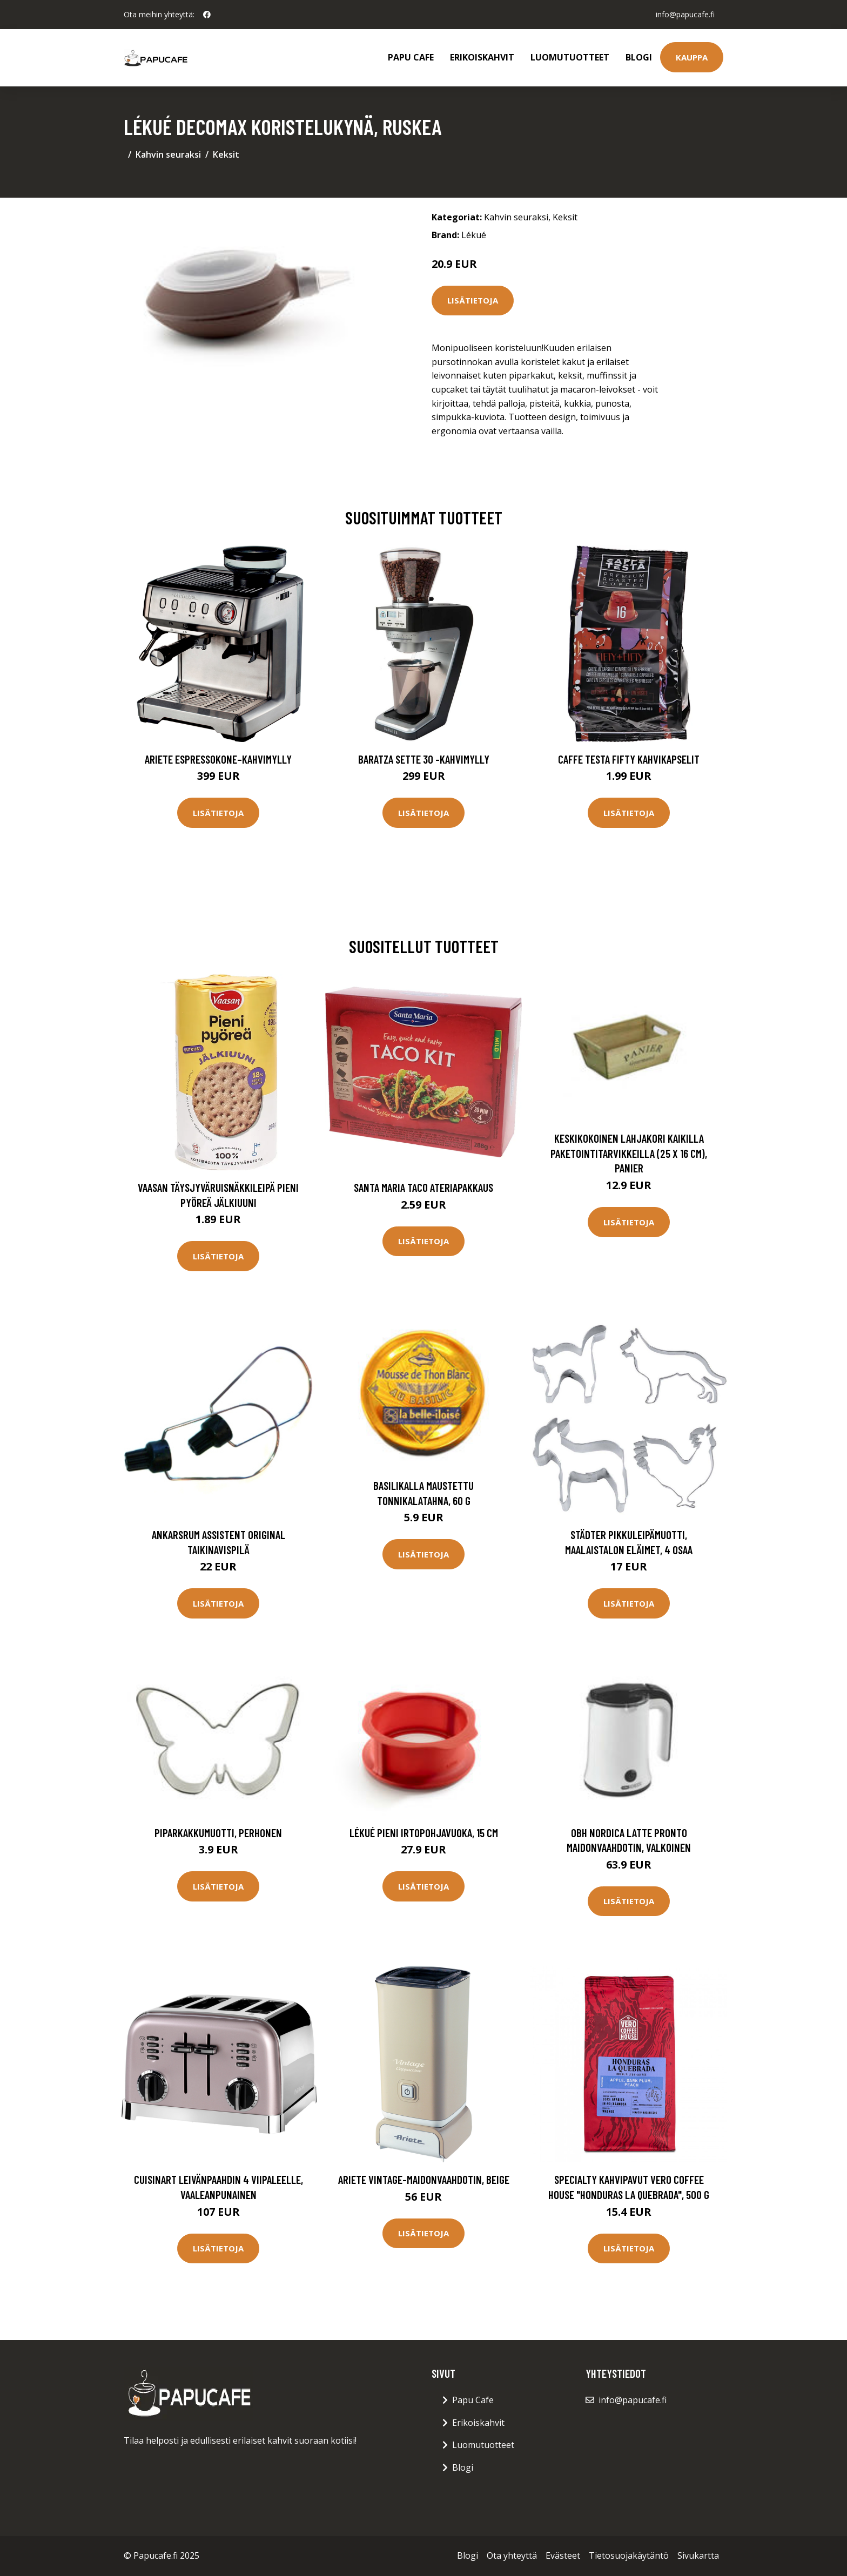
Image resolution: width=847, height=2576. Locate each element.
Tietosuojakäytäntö (629, 2555)
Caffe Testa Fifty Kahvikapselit (629, 759)
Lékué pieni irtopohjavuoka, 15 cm (423, 1832)
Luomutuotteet (569, 57)
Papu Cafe (411, 57)
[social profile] (207, 14)
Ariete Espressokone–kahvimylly (218, 759)
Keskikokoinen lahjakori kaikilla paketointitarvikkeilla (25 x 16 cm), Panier (628, 1153)
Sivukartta (698, 2555)
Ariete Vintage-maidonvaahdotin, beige (423, 2179)
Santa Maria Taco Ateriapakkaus (423, 1187)
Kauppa (692, 57)
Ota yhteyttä (512, 2555)
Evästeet (563, 2555)
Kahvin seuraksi (168, 154)
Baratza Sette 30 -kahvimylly (423, 759)
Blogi (639, 57)
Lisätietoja (472, 300)
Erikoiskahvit (482, 57)
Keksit (226, 154)
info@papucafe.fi (685, 14)
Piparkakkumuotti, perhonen (218, 1832)
